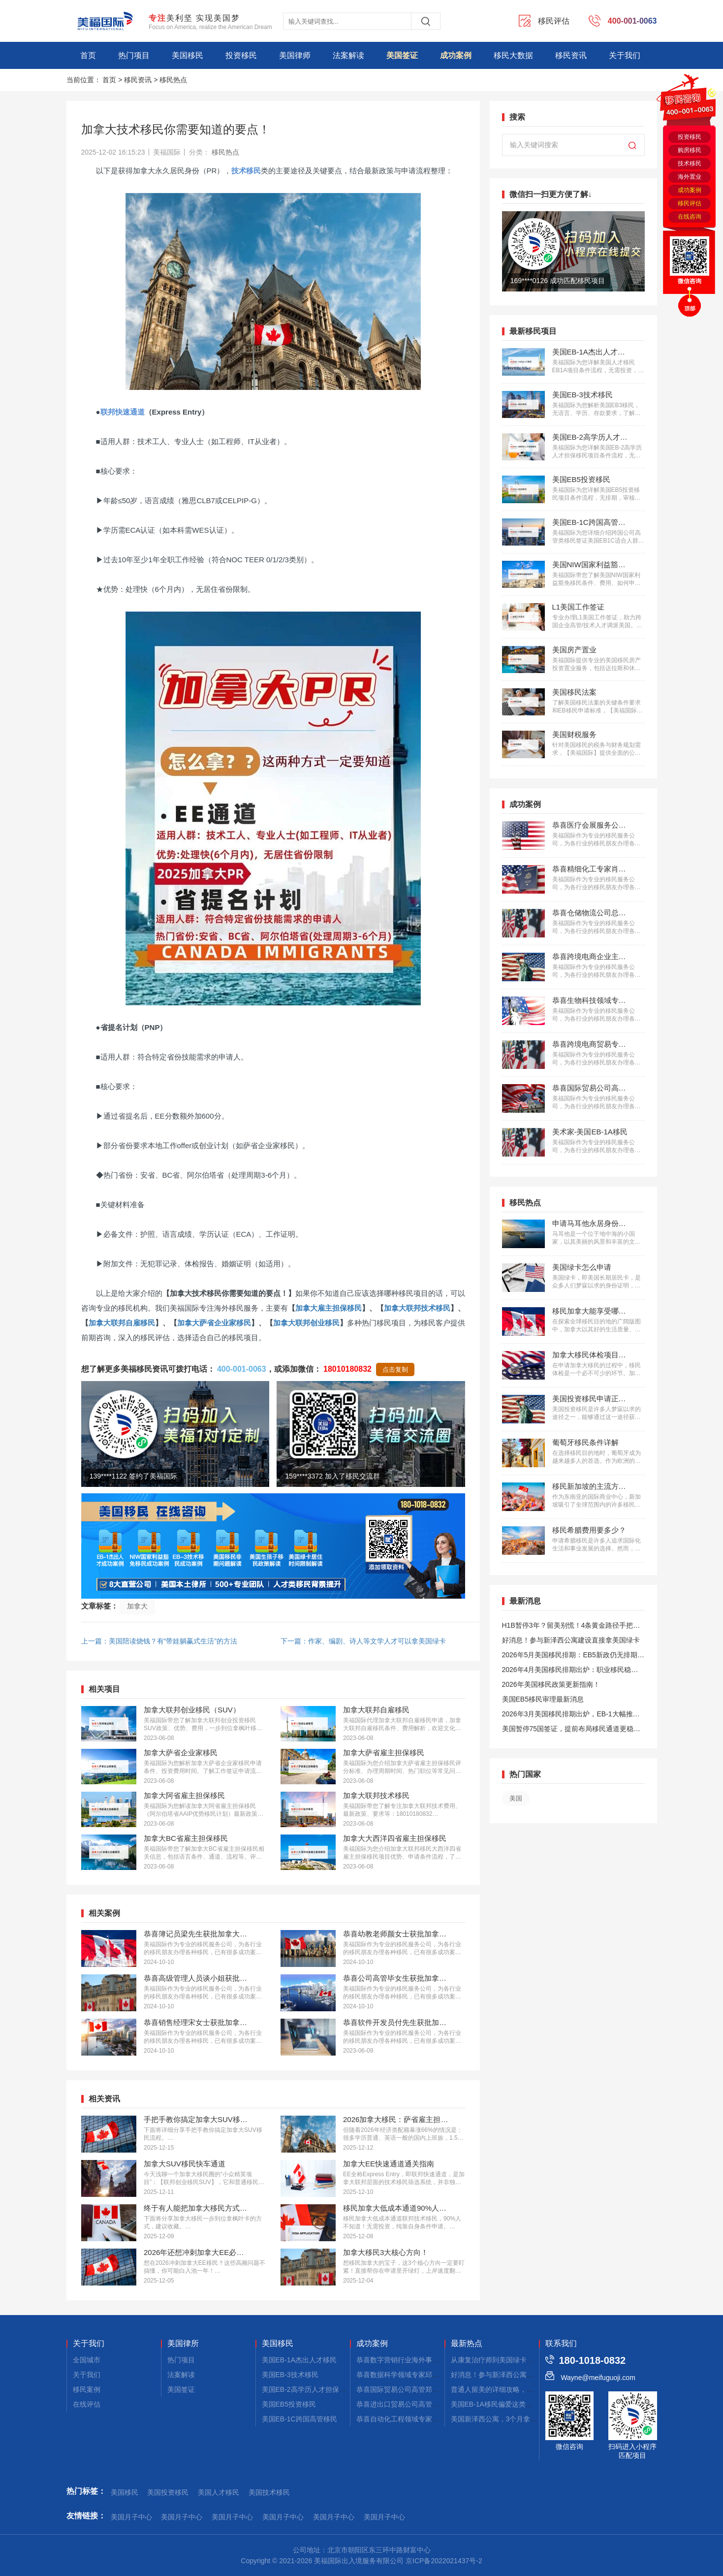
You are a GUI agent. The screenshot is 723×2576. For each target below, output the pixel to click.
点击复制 (395, 1369)
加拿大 (137, 1606)
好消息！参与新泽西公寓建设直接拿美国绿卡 (571, 1640)
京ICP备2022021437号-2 (444, 2561)
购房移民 (689, 150)
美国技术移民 (269, 2492)
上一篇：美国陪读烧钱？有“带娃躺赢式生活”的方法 (159, 1641)
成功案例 (456, 55)
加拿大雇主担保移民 (328, 1308)
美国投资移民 (168, 2492)
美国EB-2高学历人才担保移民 (307, 2389)
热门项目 (134, 55)
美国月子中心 (131, 2517)
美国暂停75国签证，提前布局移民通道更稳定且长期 (571, 1730)
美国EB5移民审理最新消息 (543, 1699)
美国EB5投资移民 (289, 2404)
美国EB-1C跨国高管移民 (299, 2419)
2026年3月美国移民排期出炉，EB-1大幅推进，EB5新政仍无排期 (567, 1715)
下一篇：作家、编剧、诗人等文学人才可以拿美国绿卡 (363, 1641)
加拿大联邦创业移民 (306, 1323)
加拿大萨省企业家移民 (214, 1323)
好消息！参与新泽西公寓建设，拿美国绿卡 (516, 2375)
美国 (515, 1798)
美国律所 (183, 2344)
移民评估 (689, 203)
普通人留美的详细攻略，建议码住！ (506, 2389)
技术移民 (689, 163)
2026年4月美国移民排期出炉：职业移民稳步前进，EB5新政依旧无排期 (570, 1671)
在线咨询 (689, 216)
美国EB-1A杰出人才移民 (299, 2360)
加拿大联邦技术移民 (417, 1308)
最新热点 (466, 2344)
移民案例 (86, 2389)
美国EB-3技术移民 (290, 2375)
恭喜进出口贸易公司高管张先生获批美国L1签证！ (432, 2404)
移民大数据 (513, 55)
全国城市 (86, 2360)
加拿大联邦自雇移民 (122, 1323)
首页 (88, 55)
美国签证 (402, 55)
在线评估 (86, 2404)
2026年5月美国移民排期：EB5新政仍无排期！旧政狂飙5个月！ (573, 1656)
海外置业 (689, 176)
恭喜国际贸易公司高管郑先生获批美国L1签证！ (429, 2389)
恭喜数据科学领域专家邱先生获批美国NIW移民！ (431, 2375)
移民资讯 (571, 55)
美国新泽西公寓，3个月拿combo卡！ (508, 2419)
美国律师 (295, 55)
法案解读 (348, 55)
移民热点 (173, 80)
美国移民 (187, 55)
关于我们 (624, 55)
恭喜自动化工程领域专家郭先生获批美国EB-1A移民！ (438, 2419)
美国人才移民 (218, 2492)
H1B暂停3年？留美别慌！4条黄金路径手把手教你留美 (571, 1627)
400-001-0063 (241, 1369)
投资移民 (241, 55)
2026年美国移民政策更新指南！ (551, 1684)
